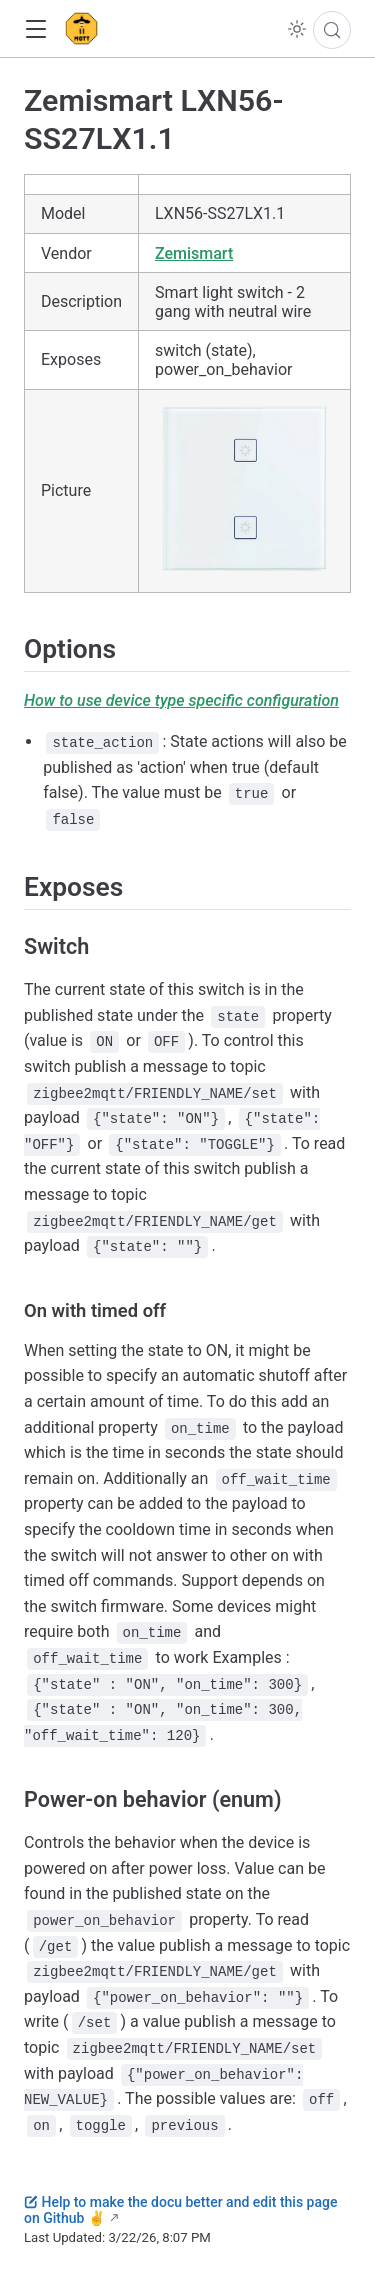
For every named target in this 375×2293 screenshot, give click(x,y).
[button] (35, 29)
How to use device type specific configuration (181, 700)
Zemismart (194, 253)
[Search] (332, 30)
